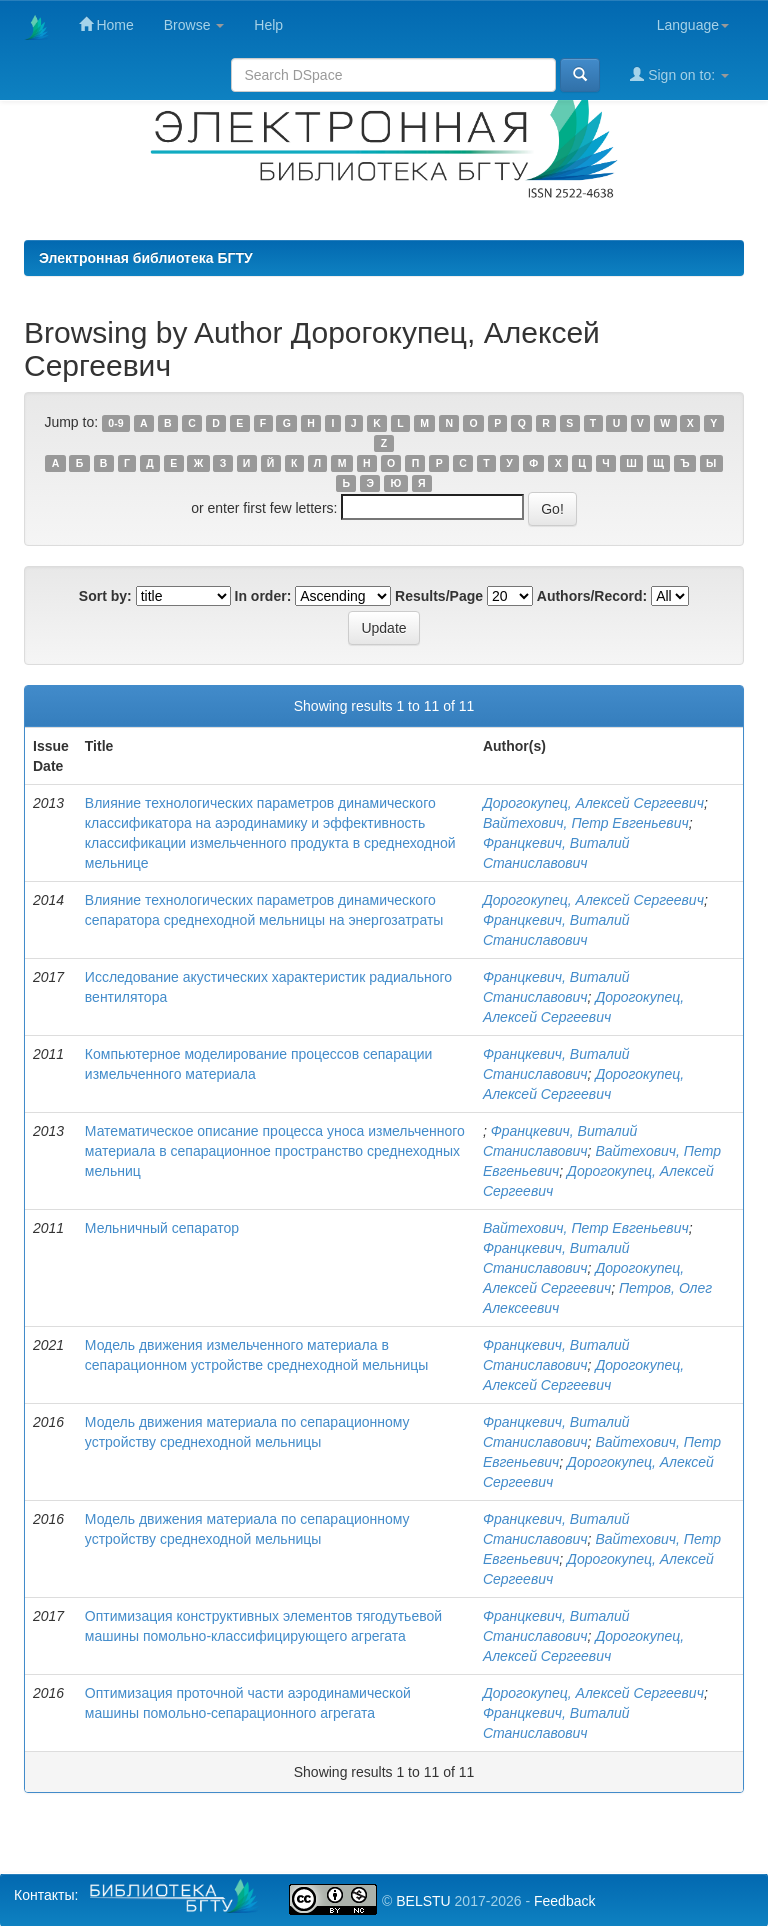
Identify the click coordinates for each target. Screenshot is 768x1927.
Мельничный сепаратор (162, 1228)
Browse (194, 25)
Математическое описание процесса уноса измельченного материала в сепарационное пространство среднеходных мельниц (275, 1151)
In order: (263, 596)
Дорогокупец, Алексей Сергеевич (593, 803)
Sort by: (105, 596)
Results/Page (439, 596)
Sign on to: (679, 74)
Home (106, 24)
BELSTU (423, 1901)
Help (268, 25)
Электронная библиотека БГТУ (146, 258)
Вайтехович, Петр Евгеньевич (586, 823)
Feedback (564, 1901)
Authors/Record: (592, 596)
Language (693, 25)
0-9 (115, 423)
